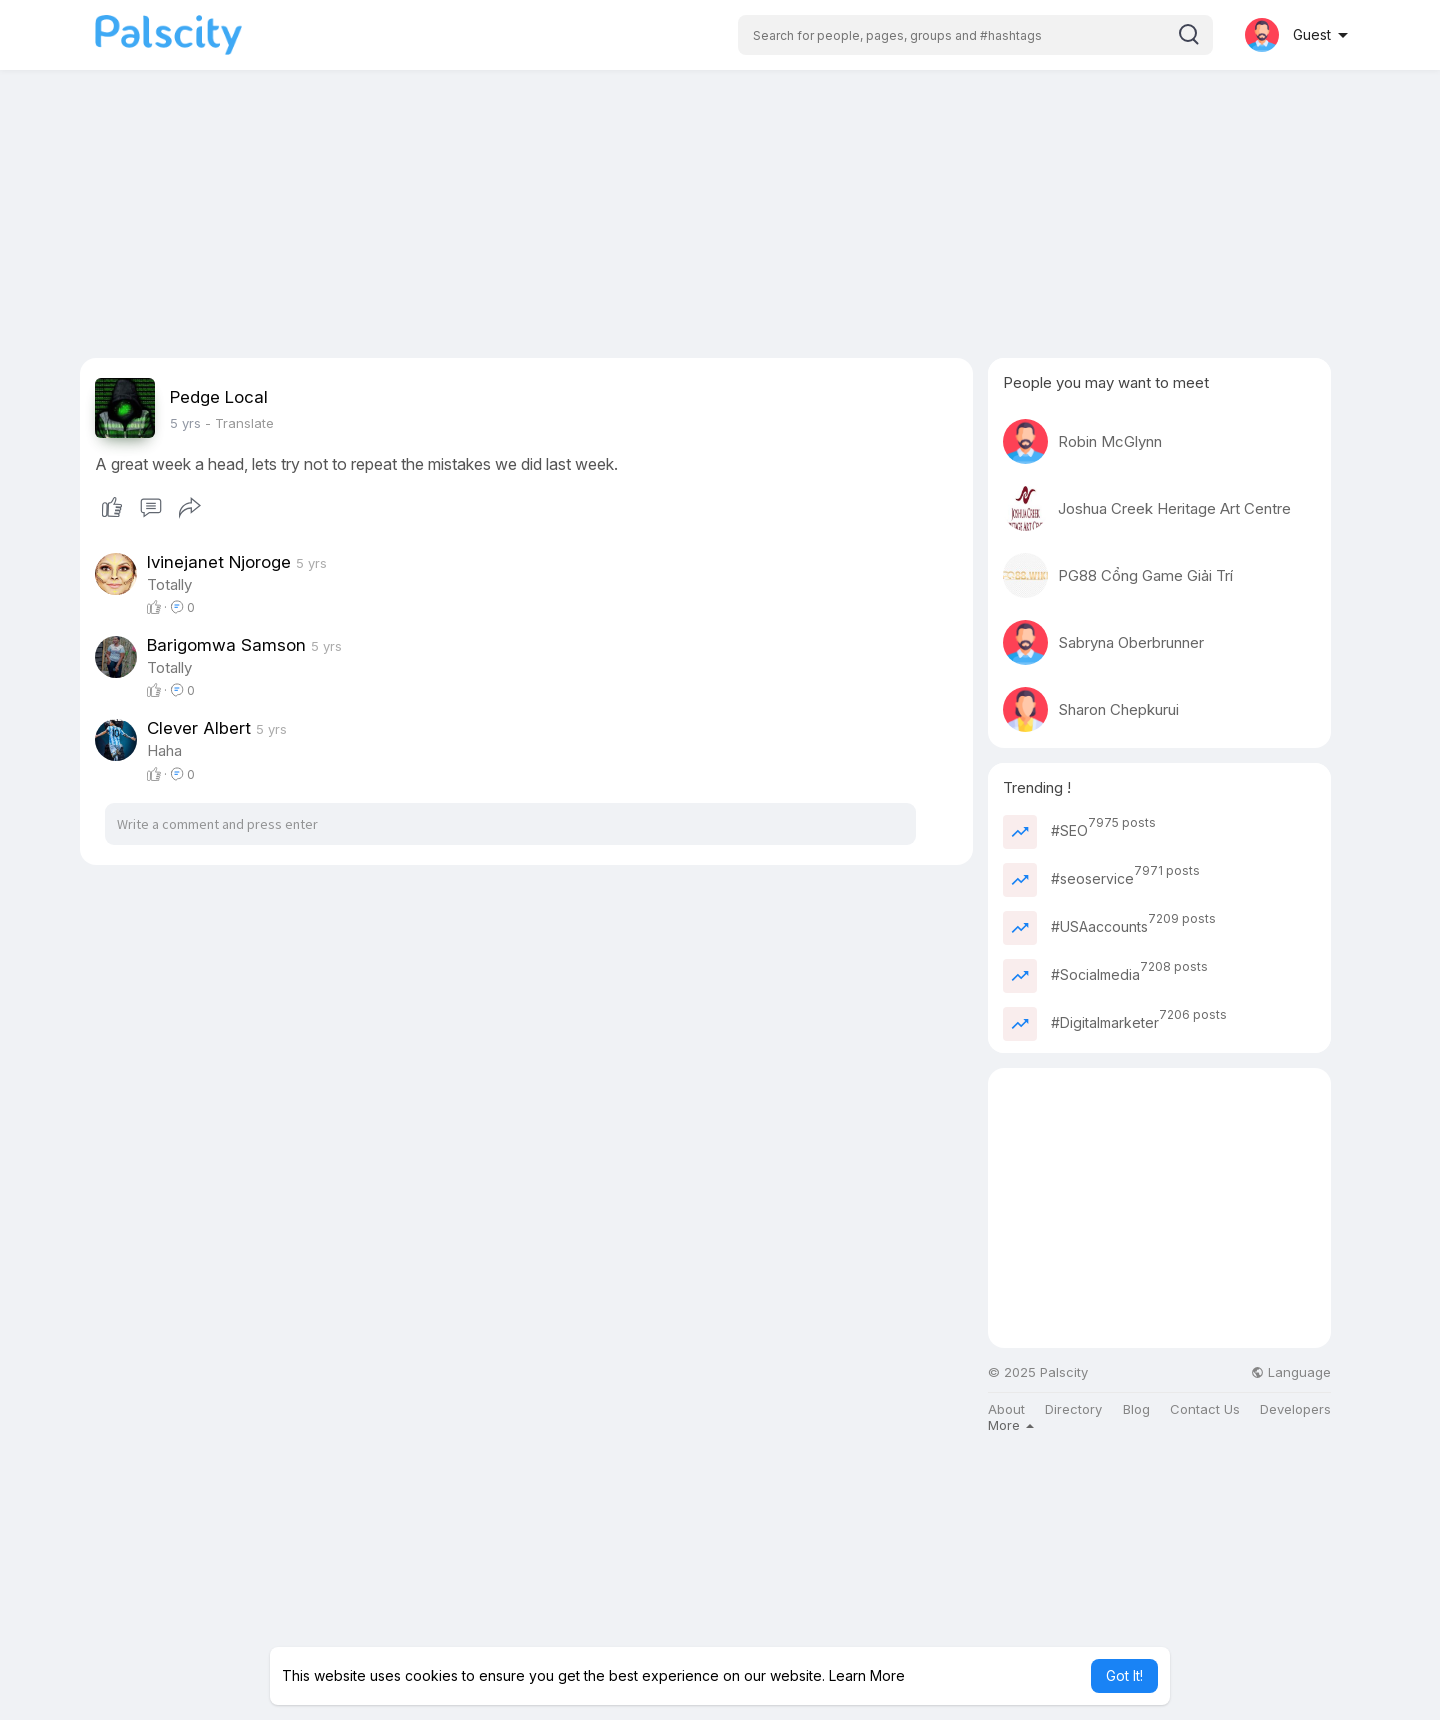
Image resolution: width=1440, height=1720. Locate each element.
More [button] (1011, 1425)
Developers (1295, 1409)
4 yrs (185, 423)
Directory (1073, 1409)
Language (1291, 1372)
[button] (975, 35)
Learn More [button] (867, 1675)
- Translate (239, 423)
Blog (1136, 1409)
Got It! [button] (1124, 1675)
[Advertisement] (720, 218)
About (1006, 1409)
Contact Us (1205, 1409)
